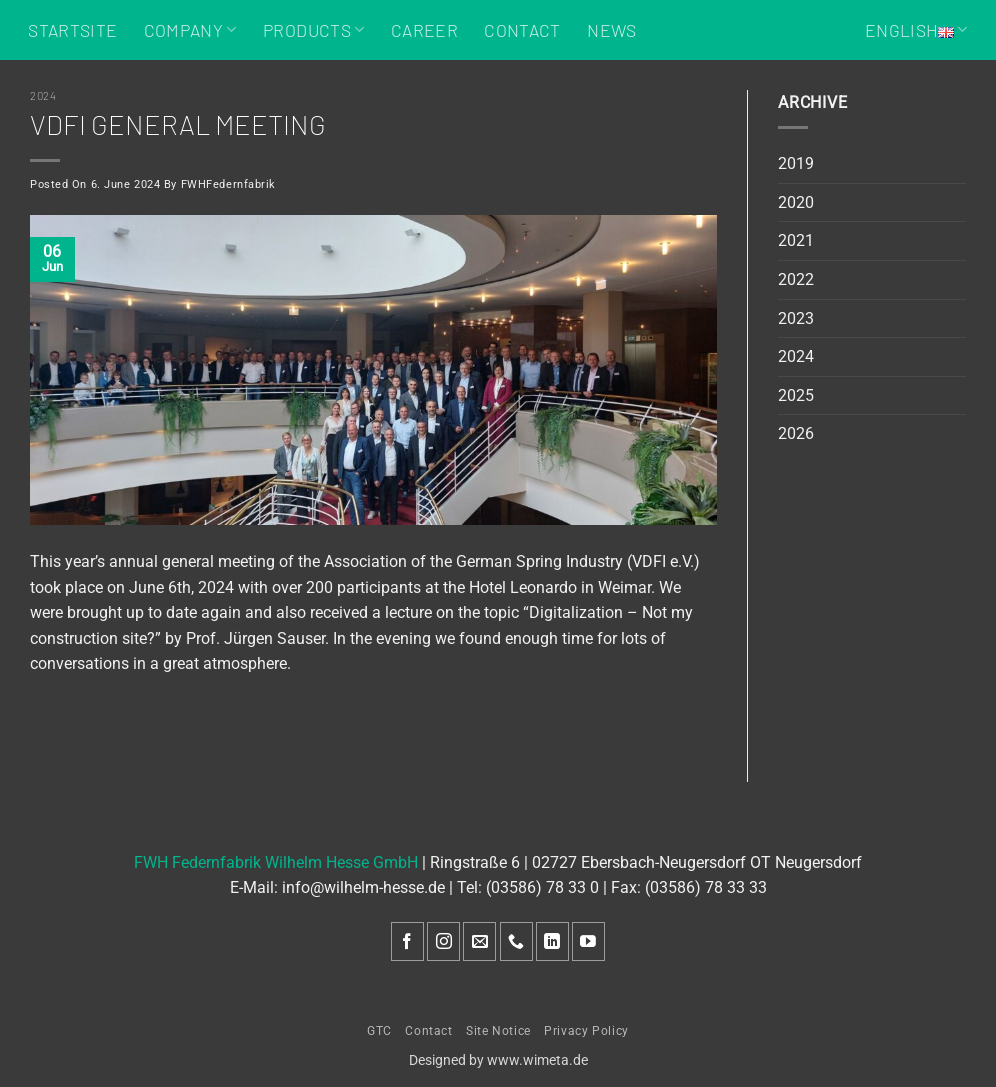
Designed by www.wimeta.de (498, 1060)
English (916, 30)
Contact (522, 30)
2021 (796, 240)
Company (190, 30)
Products (313, 30)
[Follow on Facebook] (407, 941)
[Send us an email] (479, 941)
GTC (379, 1031)
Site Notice (498, 1031)
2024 (43, 95)
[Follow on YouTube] (588, 941)
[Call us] (516, 941)
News (611, 30)
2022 (796, 279)
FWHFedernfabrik (228, 184)
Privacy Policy (586, 1031)
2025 (796, 395)
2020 (796, 202)
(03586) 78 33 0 (542, 887)
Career (424, 30)
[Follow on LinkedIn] (552, 941)
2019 (796, 163)
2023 (796, 318)
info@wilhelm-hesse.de (363, 887)
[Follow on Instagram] (443, 941)
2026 (796, 433)
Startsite (72, 30)
